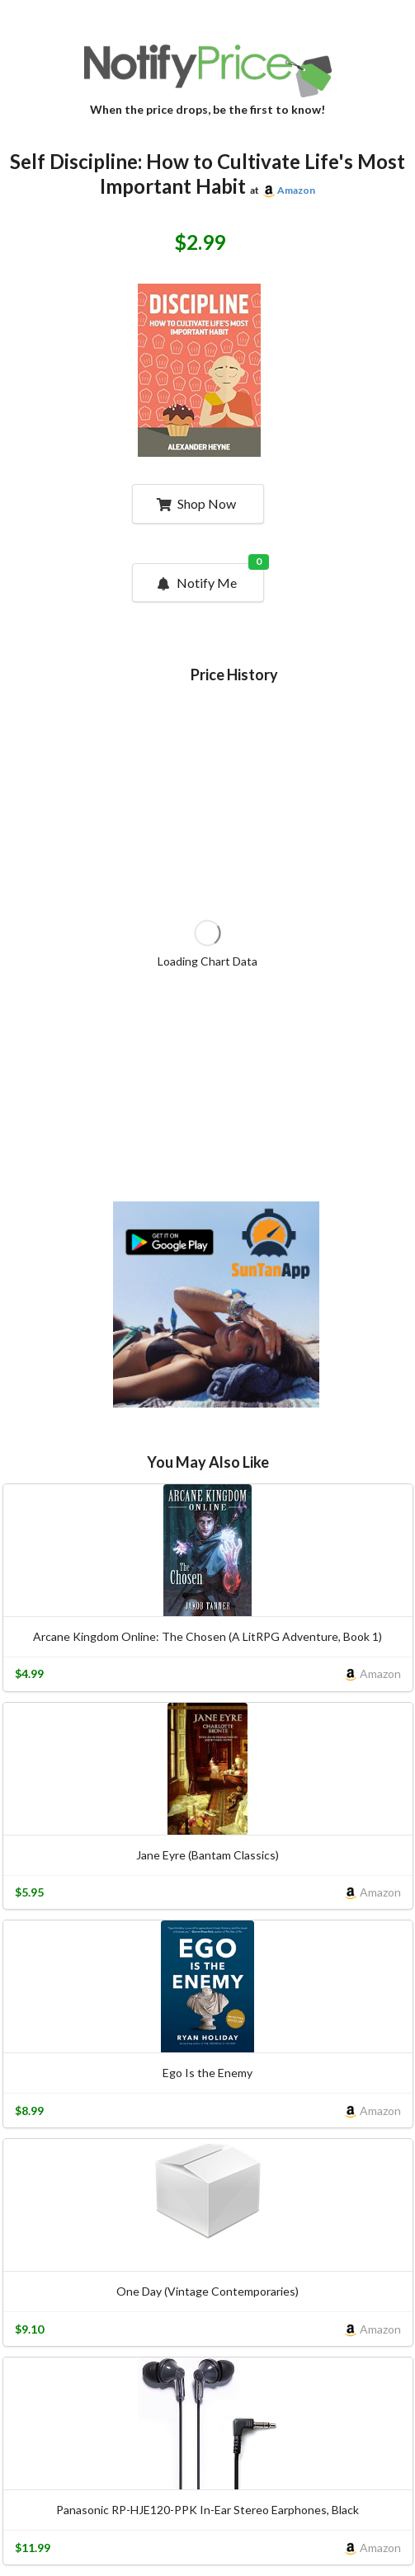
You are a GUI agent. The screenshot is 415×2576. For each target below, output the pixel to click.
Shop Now (196, 503)
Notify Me (208, 577)
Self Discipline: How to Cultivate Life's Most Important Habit (207, 174)
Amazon (296, 190)
